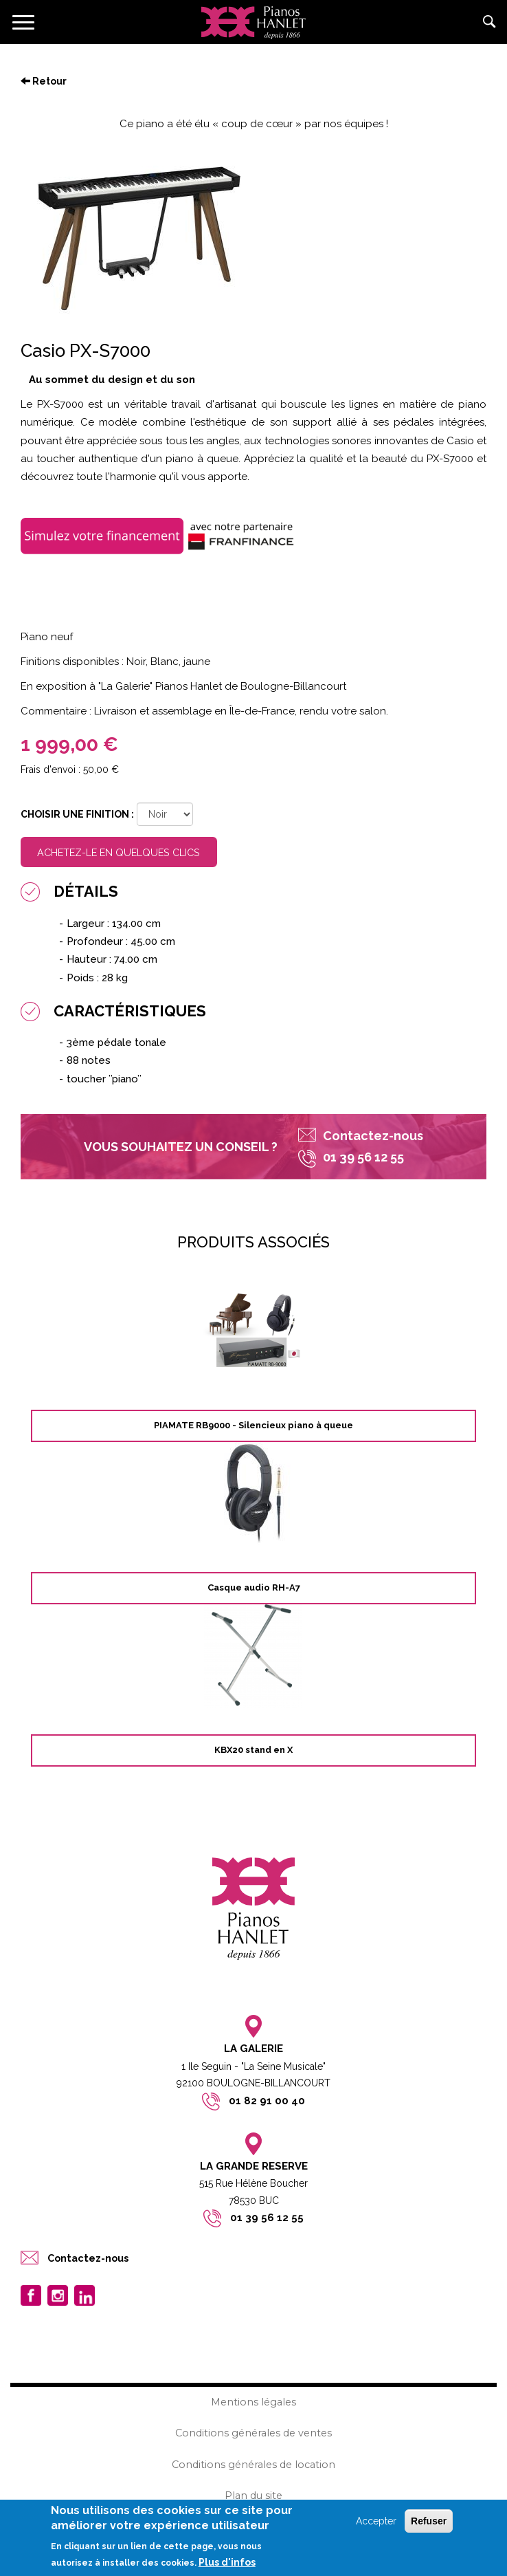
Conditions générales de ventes (253, 2433)
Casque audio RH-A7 (253, 1587)
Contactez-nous (373, 1135)
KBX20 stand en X (253, 1750)
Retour (44, 81)
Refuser (429, 2522)
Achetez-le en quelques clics (118, 852)
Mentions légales (253, 2402)
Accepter (376, 2522)
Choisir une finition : (77, 814)
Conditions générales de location (253, 2464)
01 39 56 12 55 (267, 2218)
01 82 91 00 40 (267, 2101)
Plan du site (253, 2495)
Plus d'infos (227, 2563)
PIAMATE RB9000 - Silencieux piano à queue (253, 1425)
